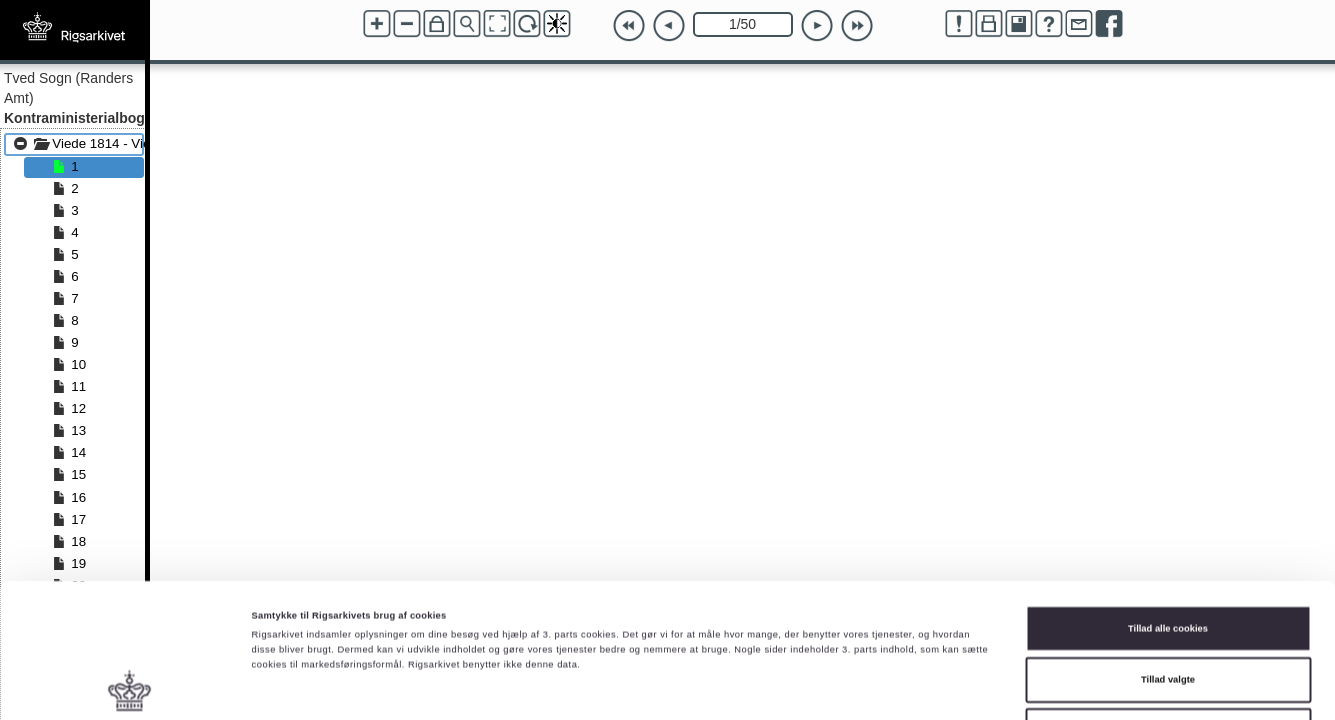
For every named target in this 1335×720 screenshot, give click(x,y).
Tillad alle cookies (1168, 508)
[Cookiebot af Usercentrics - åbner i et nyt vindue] (129, 686)
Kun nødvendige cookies (1168, 611)
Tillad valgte (1168, 560)
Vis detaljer (824, 687)
